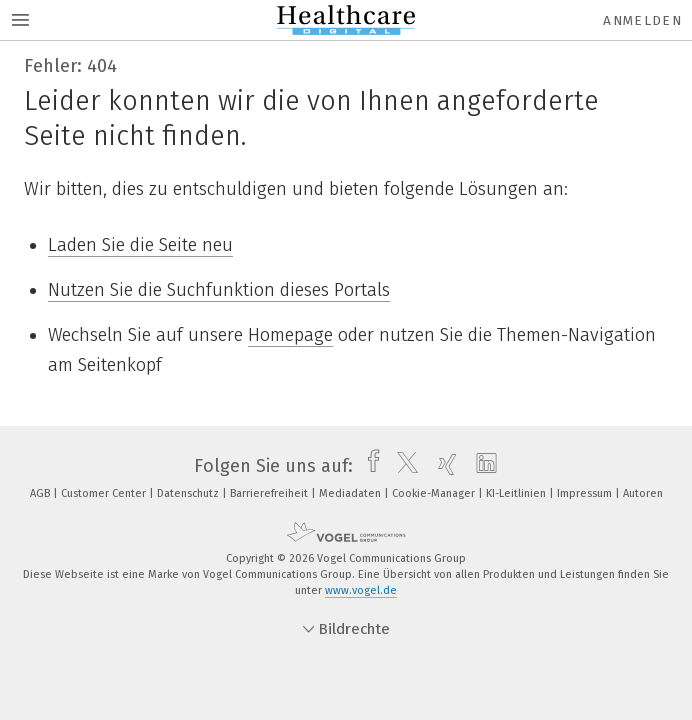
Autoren (643, 493)
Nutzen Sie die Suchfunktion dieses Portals (219, 290)
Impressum (586, 493)
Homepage (290, 335)
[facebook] (368, 466)
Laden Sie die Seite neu (140, 245)
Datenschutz (189, 493)
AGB (41, 493)
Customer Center (105, 493)
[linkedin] (481, 466)
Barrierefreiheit (270, 493)
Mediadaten (351, 493)
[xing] (442, 466)
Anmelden (642, 20)
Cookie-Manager (435, 493)
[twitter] (402, 466)
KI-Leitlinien (517, 493)
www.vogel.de (361, 590)
